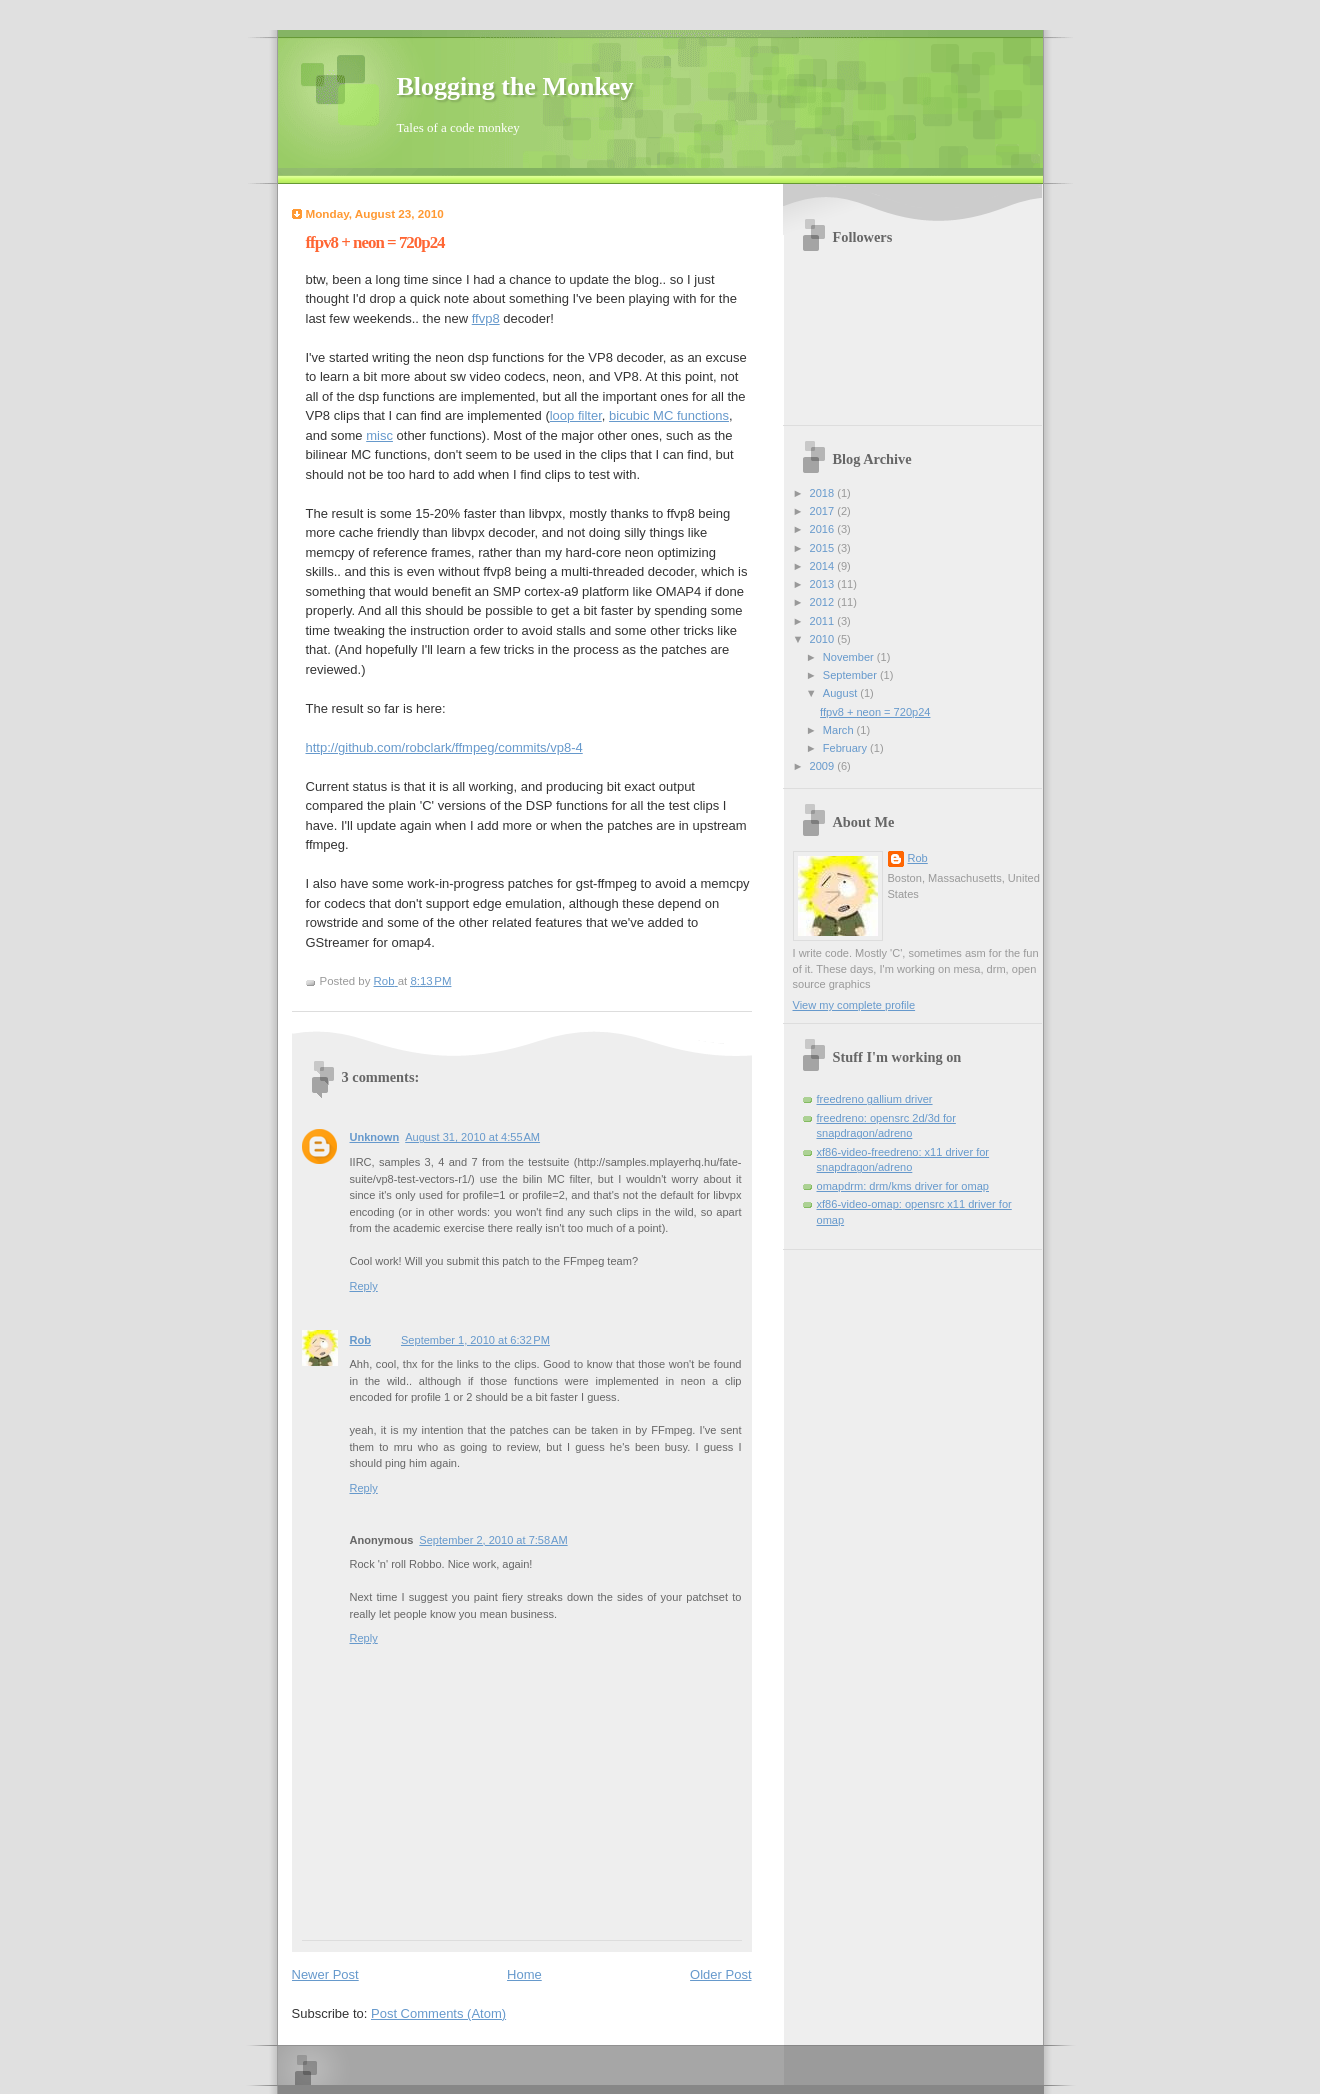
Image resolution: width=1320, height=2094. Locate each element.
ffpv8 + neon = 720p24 (875, 712)
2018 (824, 493)
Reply (364, 1286)
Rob (360, 1340)
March (840, 730)
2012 (824, 602)
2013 (824, 584)
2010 (824, 639)
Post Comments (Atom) (438, 2013)
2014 (824, 566)
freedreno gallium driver (875, 1099)
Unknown (375, 1137)
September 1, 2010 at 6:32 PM (475, 1340)
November (850, 657)
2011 (824, 621)
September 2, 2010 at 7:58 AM (493, 1540)
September (851, 675)
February (846, 748)
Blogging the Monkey (515, 86)
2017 (824, 511)
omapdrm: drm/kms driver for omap (903, 1186)
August (841, 693)
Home (524, 1974)
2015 (824, 548)
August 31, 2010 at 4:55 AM (472, 1137)
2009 (824, 766)
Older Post (720, 1974)
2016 (824, 529)
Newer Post (325, 1974)
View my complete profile (854, 1005)
